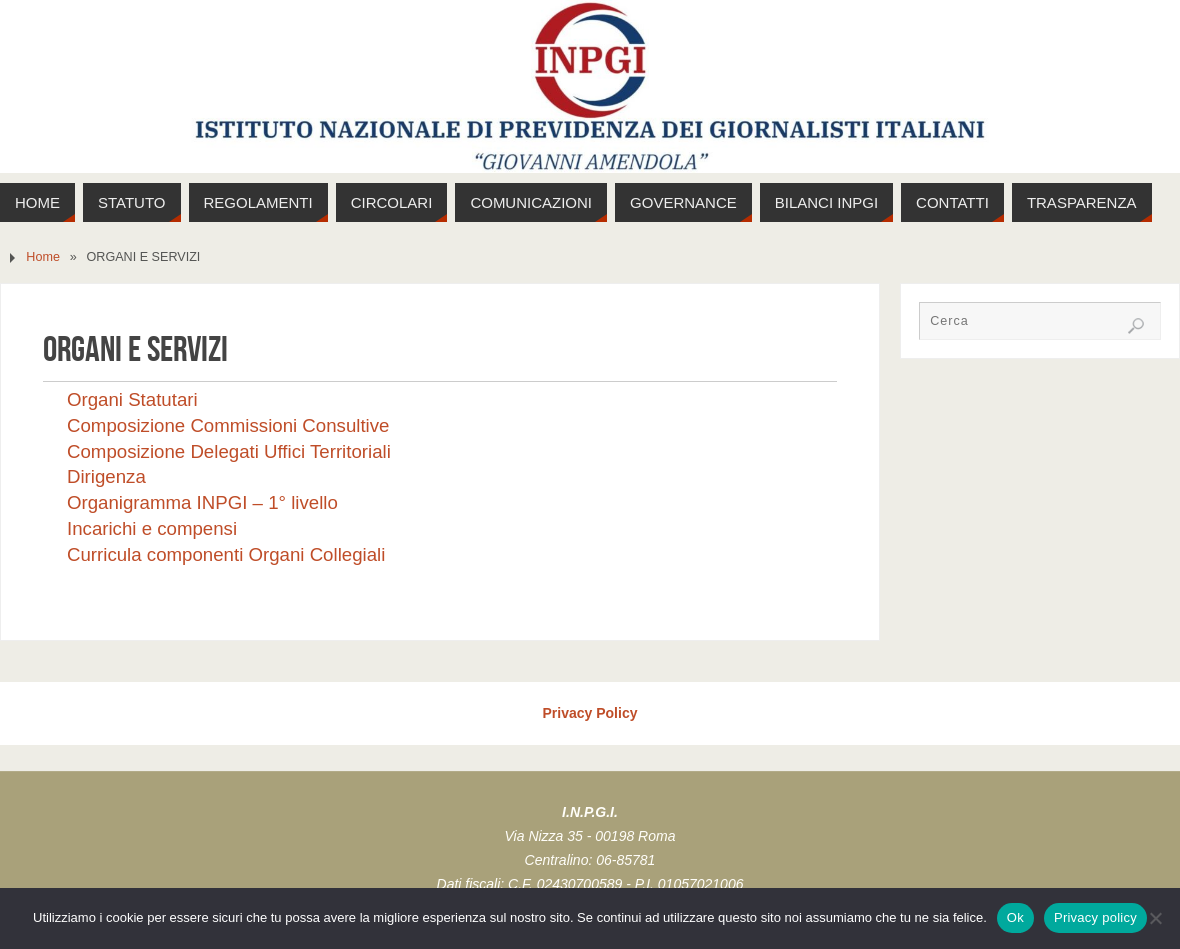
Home (43, 257)
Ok (1015, 917)
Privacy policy (1095, 917)
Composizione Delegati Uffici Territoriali (229, 451)
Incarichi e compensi (152, 528)
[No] (1155, 918)
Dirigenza (106, 476)
